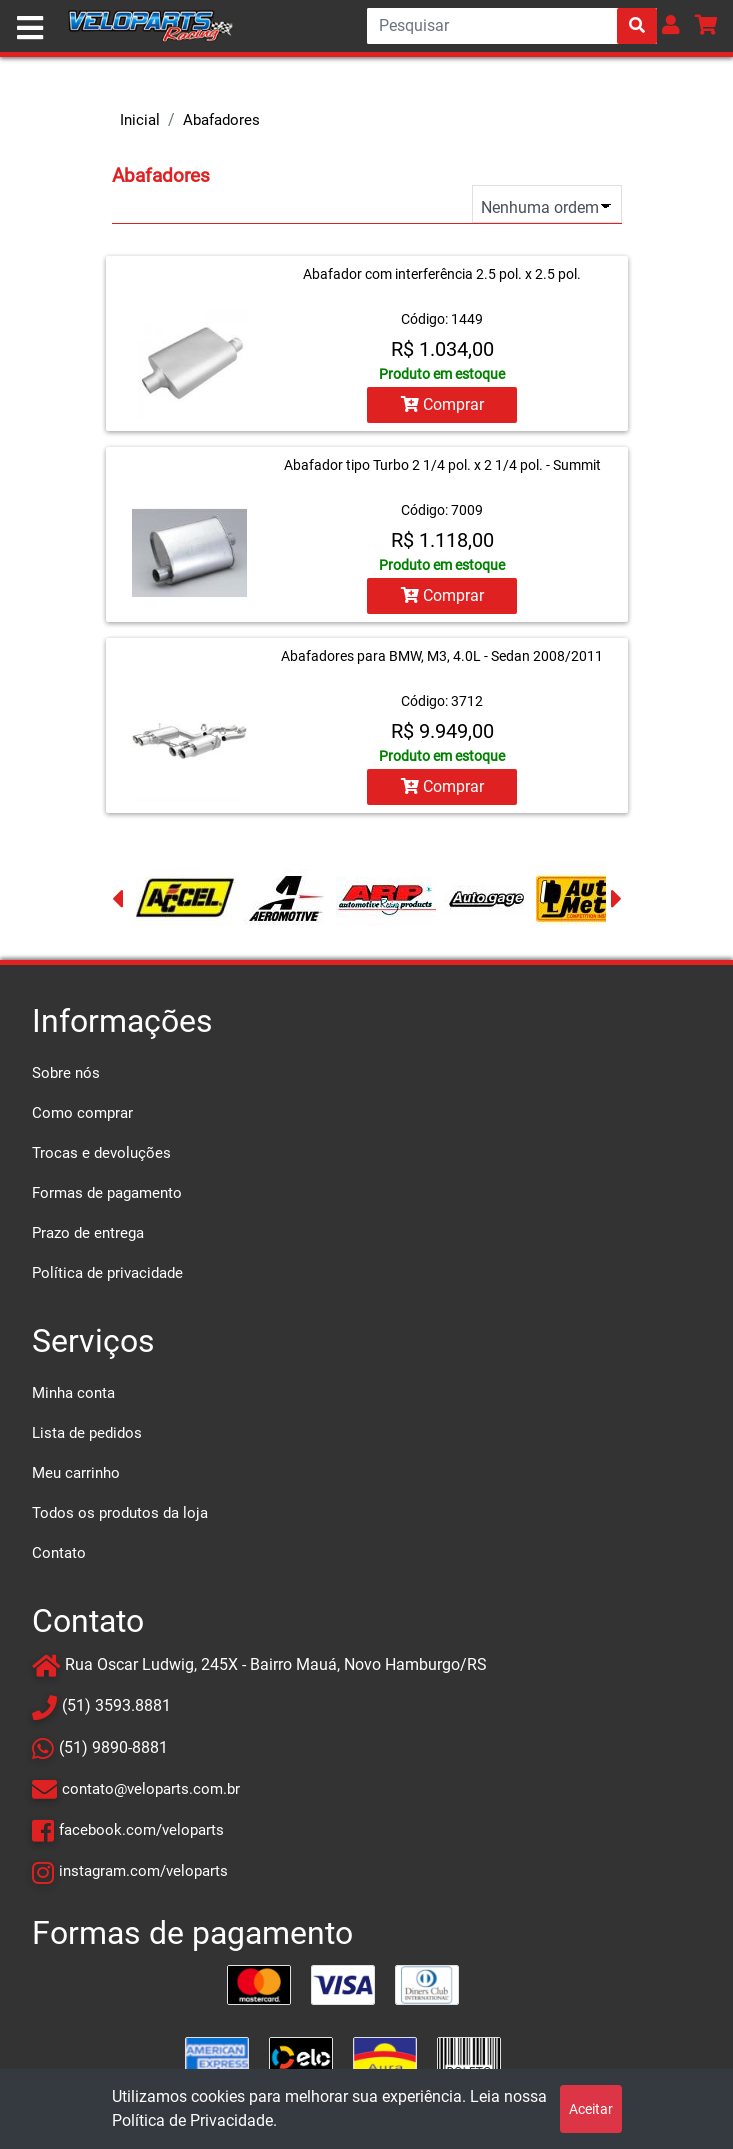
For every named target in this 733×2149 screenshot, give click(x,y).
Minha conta (73, 1393)
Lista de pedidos (87, 1433)
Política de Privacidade (192, 2120)
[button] (671, 24)
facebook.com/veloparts (141, 1830)
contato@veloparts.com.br (151, 1789)
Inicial (140, 120)
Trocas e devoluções (101, 1153)
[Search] (512, 26)
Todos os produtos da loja (120, 1513)
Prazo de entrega (88, 1233)
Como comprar (82, 1113)
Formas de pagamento (107, 1193)
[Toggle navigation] (30, 28)
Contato (59, 1553)
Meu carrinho (76, 1473)
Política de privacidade (107, 1273)
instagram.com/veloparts (143, 1871)
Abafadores (221, 120)
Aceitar (591, 2109)
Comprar (442, 404)
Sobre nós (66, 1073)
